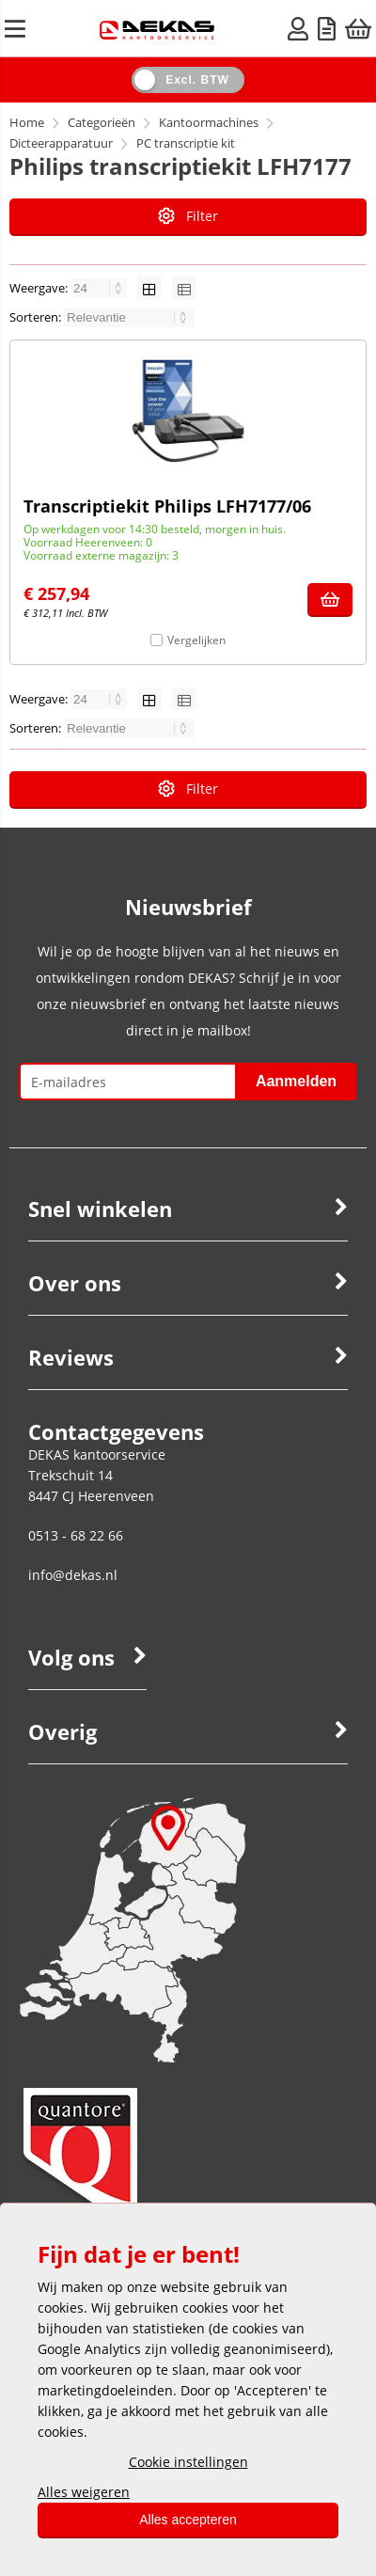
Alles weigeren (84, 2492)
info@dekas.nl (73, 1575)
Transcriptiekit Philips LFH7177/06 (167, 506)
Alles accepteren (188, 2519)
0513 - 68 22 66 (75, 1535)
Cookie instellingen (188, 2462)
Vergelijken (196, 640)
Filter (188, 216)
